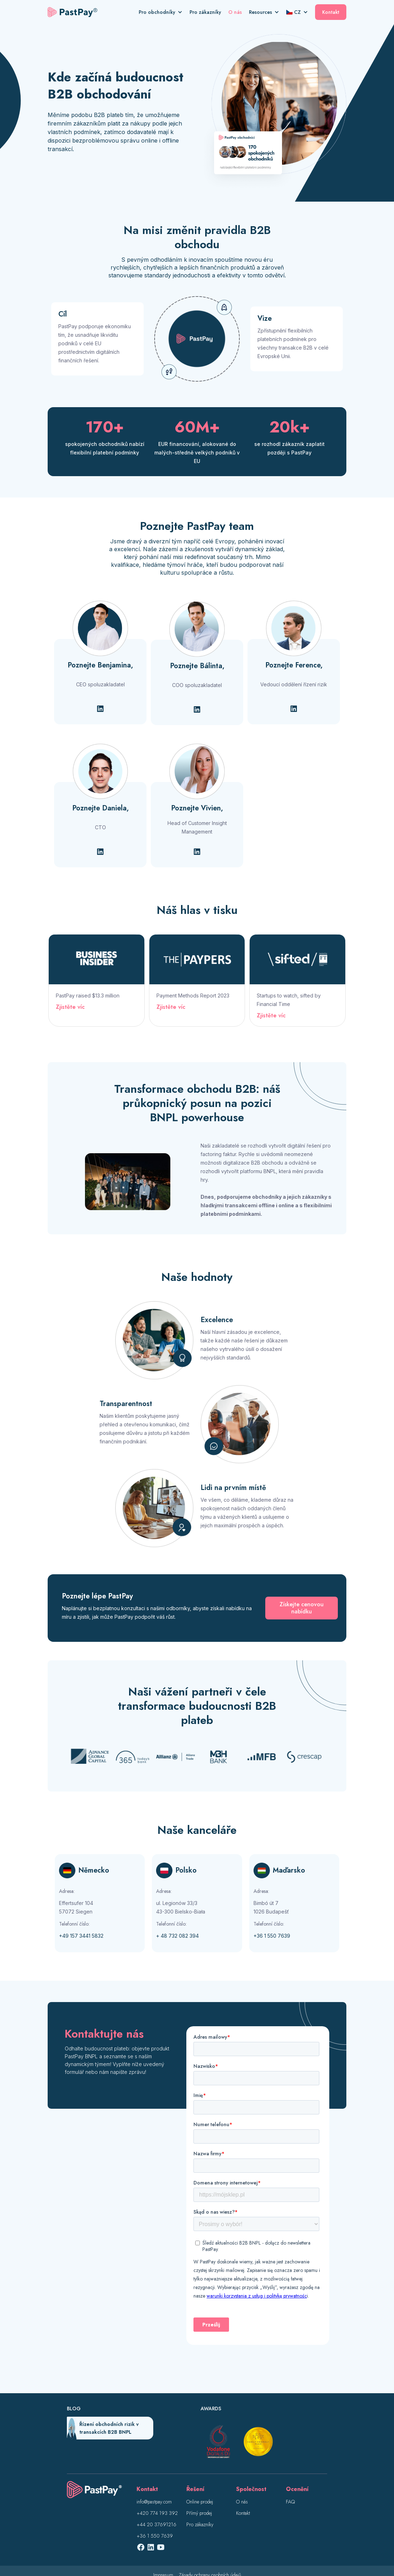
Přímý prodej (199, 2513)
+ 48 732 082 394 (177, 1936)
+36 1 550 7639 (272, 1936)
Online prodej (199, 2501)
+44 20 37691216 (156, 2524)
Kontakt (330, 12)
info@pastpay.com (154, 2501)
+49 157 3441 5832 (81, 1936)
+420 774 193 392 (157, 2513)
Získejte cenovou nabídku (301, 1608)
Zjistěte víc (70, 1007)
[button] (164, 12)
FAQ (290, 2501)
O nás (235, 12)
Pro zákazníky (205, 12)
